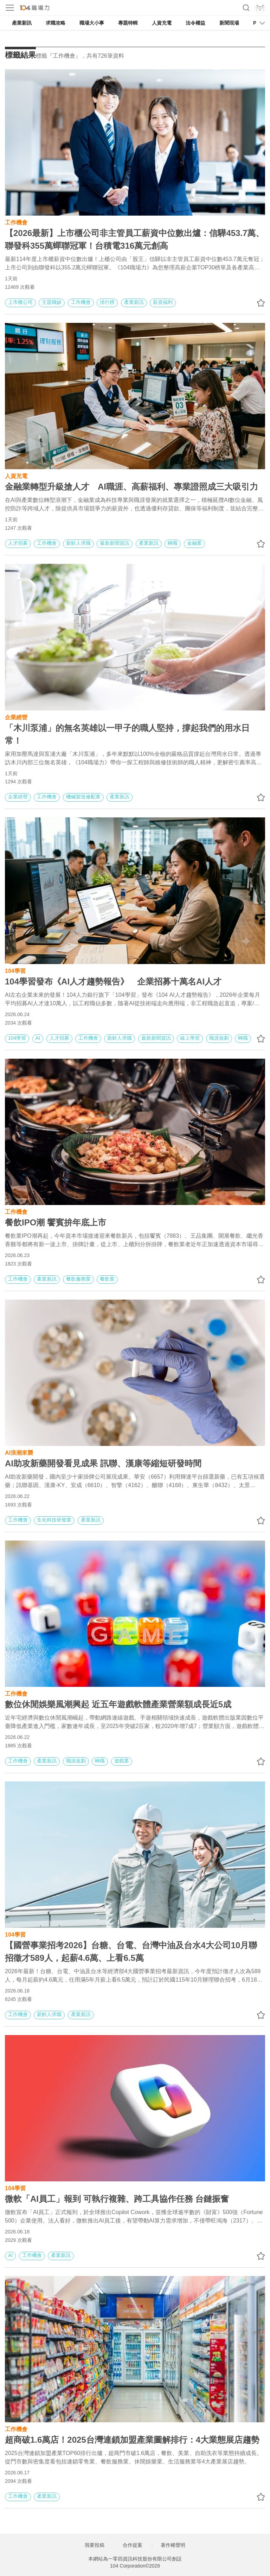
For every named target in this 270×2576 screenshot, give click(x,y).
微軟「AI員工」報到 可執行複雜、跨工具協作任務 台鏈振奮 (117, 2199)
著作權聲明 (173, 2545)
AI (38, 1038)
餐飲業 (107, 1279)
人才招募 (18, 543)
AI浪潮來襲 (19, 1452)
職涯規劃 (219, 1038)
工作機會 (16, 221)
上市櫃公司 (20, 302)
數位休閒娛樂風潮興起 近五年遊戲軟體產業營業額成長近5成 (118, 1704)
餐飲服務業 (78, 1279)
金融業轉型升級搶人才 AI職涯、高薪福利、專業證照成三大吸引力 (131, 486)
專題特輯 (128, 23)
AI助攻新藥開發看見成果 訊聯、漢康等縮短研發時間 (103, 1463)
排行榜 (107, 302)
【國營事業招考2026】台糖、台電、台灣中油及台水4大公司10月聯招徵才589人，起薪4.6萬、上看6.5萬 (131, 1951)
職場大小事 (91, 23)
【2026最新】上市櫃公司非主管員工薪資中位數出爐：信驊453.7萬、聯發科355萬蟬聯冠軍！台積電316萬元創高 (134, 239)
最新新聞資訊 (114, 543)
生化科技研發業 (54, 1520)
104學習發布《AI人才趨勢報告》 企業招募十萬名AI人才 (113, 981)
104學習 (15, 970)
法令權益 (195, 23)
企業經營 (16, 716)
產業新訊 (22, 23)
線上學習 (190, 1038)
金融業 (194, 543)
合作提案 (132, 2545)
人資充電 (162, 23)
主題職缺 (52, 302)
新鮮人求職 (78, 543)
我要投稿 (94, 2545)
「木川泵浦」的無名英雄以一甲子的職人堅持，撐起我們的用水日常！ (127, 734)
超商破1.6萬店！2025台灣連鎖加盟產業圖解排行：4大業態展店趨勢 (132, 2439)
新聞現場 (229, 23)
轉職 (173, 543)
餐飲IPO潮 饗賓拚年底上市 (55, 1222)
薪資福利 (163, 302)
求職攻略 (55, 23)
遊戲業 (121, 1761)
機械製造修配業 (83, 796)
